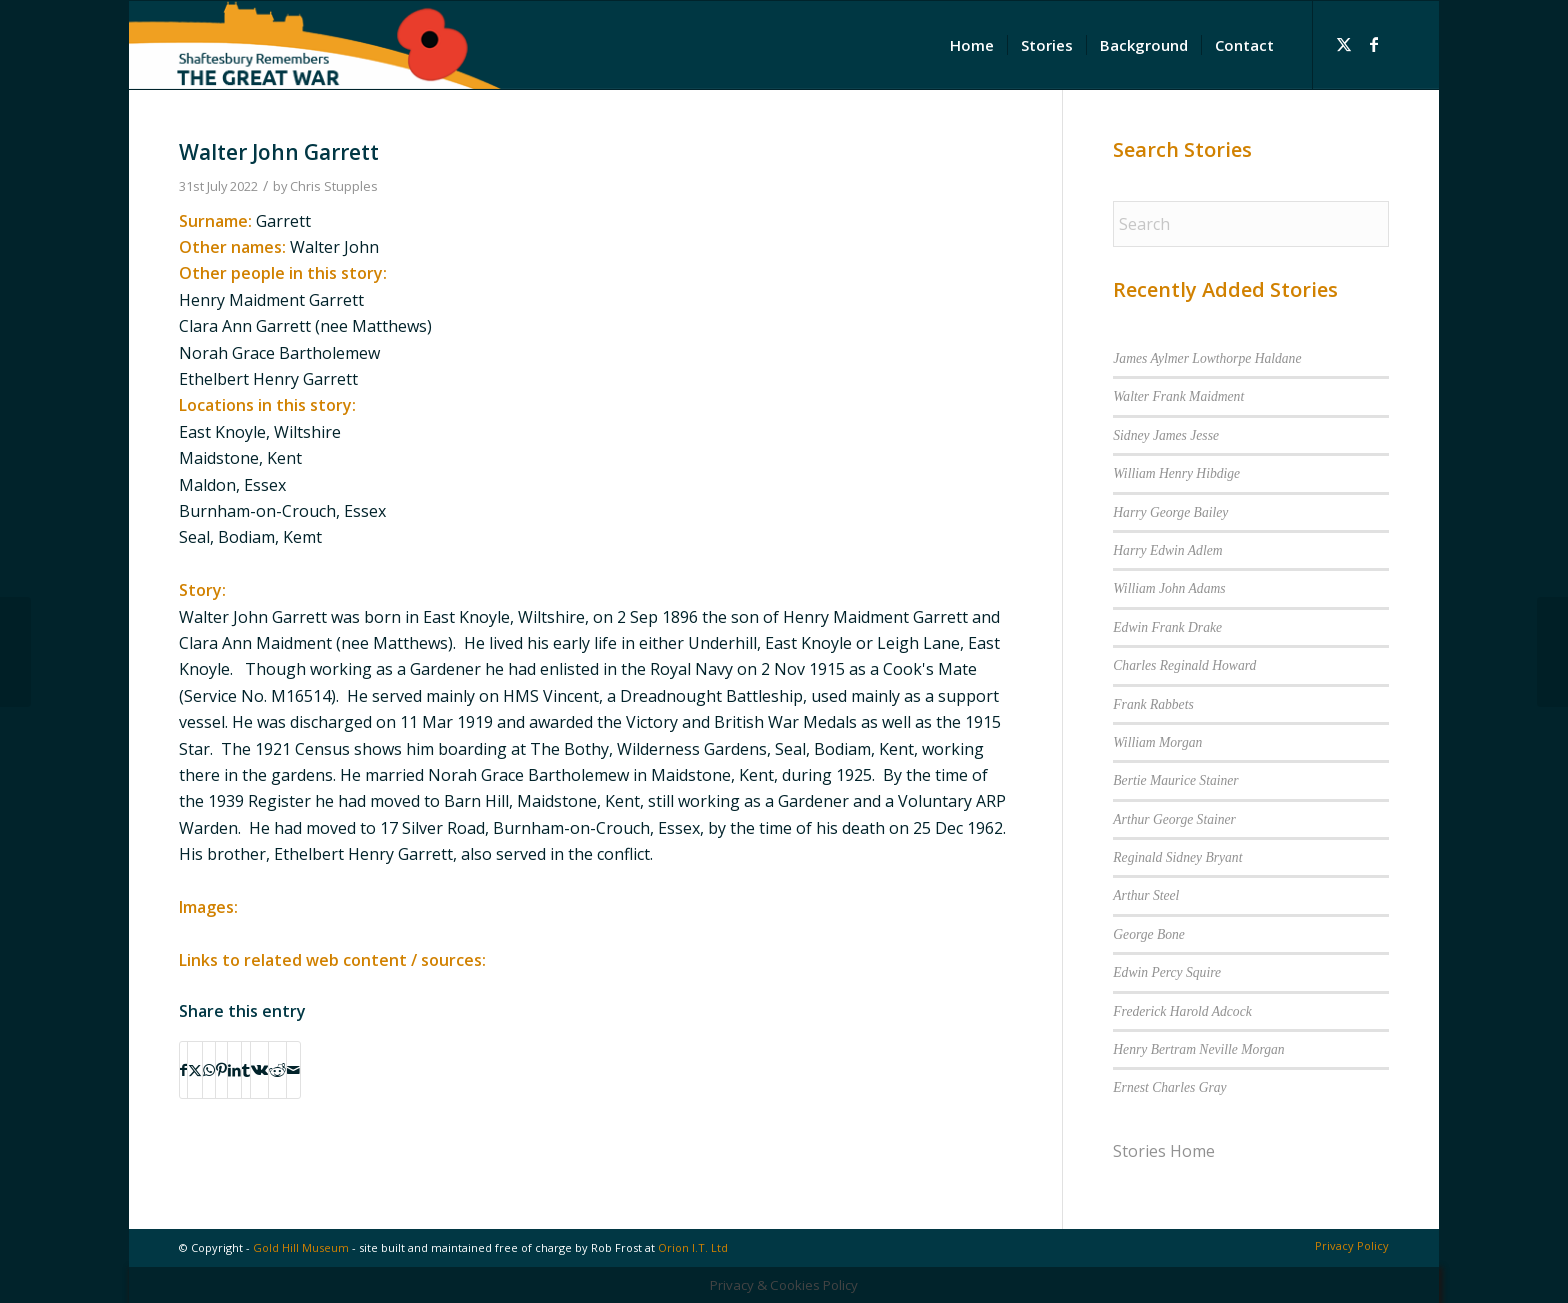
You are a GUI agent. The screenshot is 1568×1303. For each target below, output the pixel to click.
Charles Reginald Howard (1184, 665)
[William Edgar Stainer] (1552, 652)
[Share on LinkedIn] (234, 1070)
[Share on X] (195, 1070)
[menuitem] (972, 45)
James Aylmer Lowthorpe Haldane (1207, 358)
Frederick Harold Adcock (1182, 1011)
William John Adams (1169, 588)
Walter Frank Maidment (1178, 396)
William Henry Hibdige (1176, 473)
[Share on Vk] (259, 1070)
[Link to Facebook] (1374, 44)
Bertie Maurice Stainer (1175, 780)
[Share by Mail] (293, 1070)
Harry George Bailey (1170, 512)
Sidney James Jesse (1166, 435)
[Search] (1251, 224)
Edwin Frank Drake (1167, 627)
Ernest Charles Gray (1169, 1087)
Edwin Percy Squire (1167, 972)
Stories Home (1164, 1151)
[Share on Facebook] (183, 1070)
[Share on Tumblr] (246, 1070)
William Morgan (1157, 742)
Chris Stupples (334, 186)
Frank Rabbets (1153, 704)
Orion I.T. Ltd (693, 1247)
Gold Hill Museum (301, 1247)
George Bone (1149, 934)
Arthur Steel (1146, 895)
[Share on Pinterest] (221, 1070)
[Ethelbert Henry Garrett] (15, 652)
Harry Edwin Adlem (1167, 550)
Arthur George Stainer (1174, 819)
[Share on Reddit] (277, 1070)
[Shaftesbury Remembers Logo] (315, 45)
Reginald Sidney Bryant (1177, 857)
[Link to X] (1344, 44)
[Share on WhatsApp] (209, 1070)
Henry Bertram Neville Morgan (1198, 1049)
